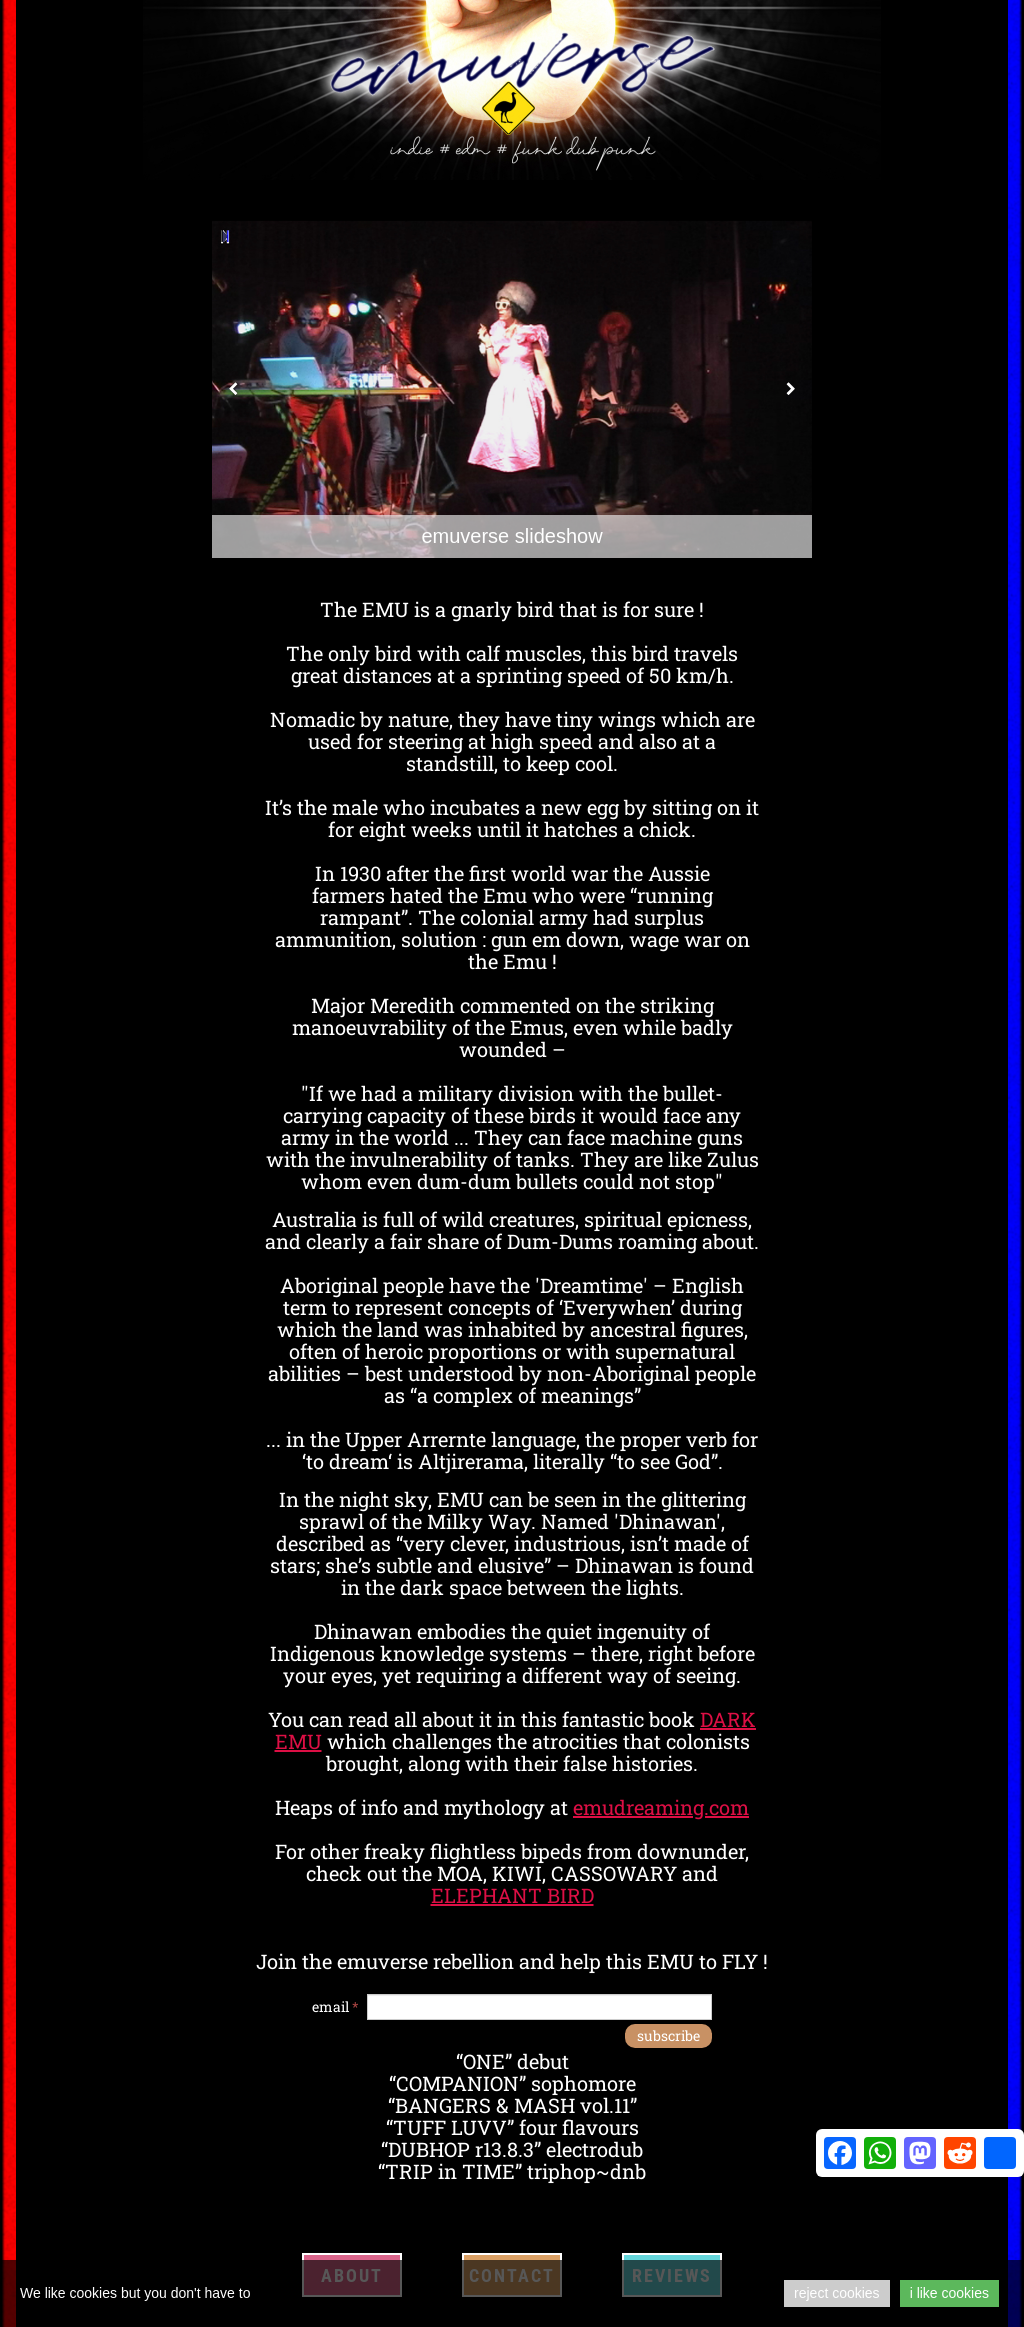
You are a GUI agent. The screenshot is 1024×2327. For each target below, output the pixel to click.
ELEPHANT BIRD (512, 1895)
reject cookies (837, 2293)
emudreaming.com (661, 1807)
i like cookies (949, 2293)
